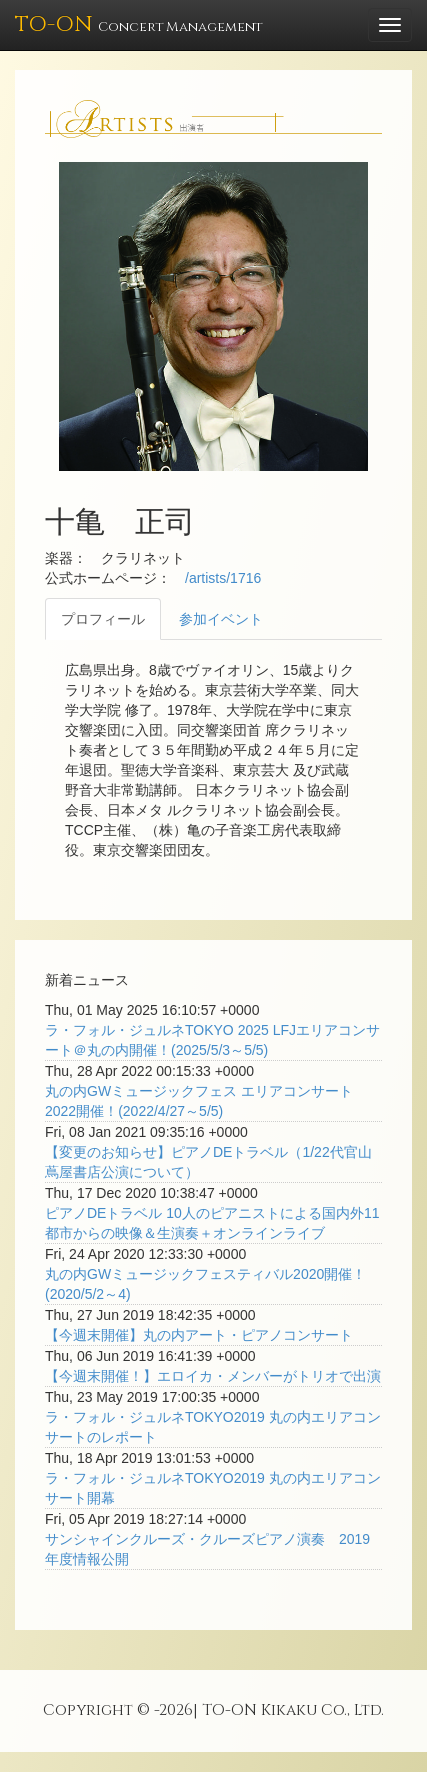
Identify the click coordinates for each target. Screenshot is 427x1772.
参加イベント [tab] (221, 619)
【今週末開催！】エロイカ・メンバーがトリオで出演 (213, 1376)
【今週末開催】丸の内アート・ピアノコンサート (199, 1335)
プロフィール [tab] (103, 619)
